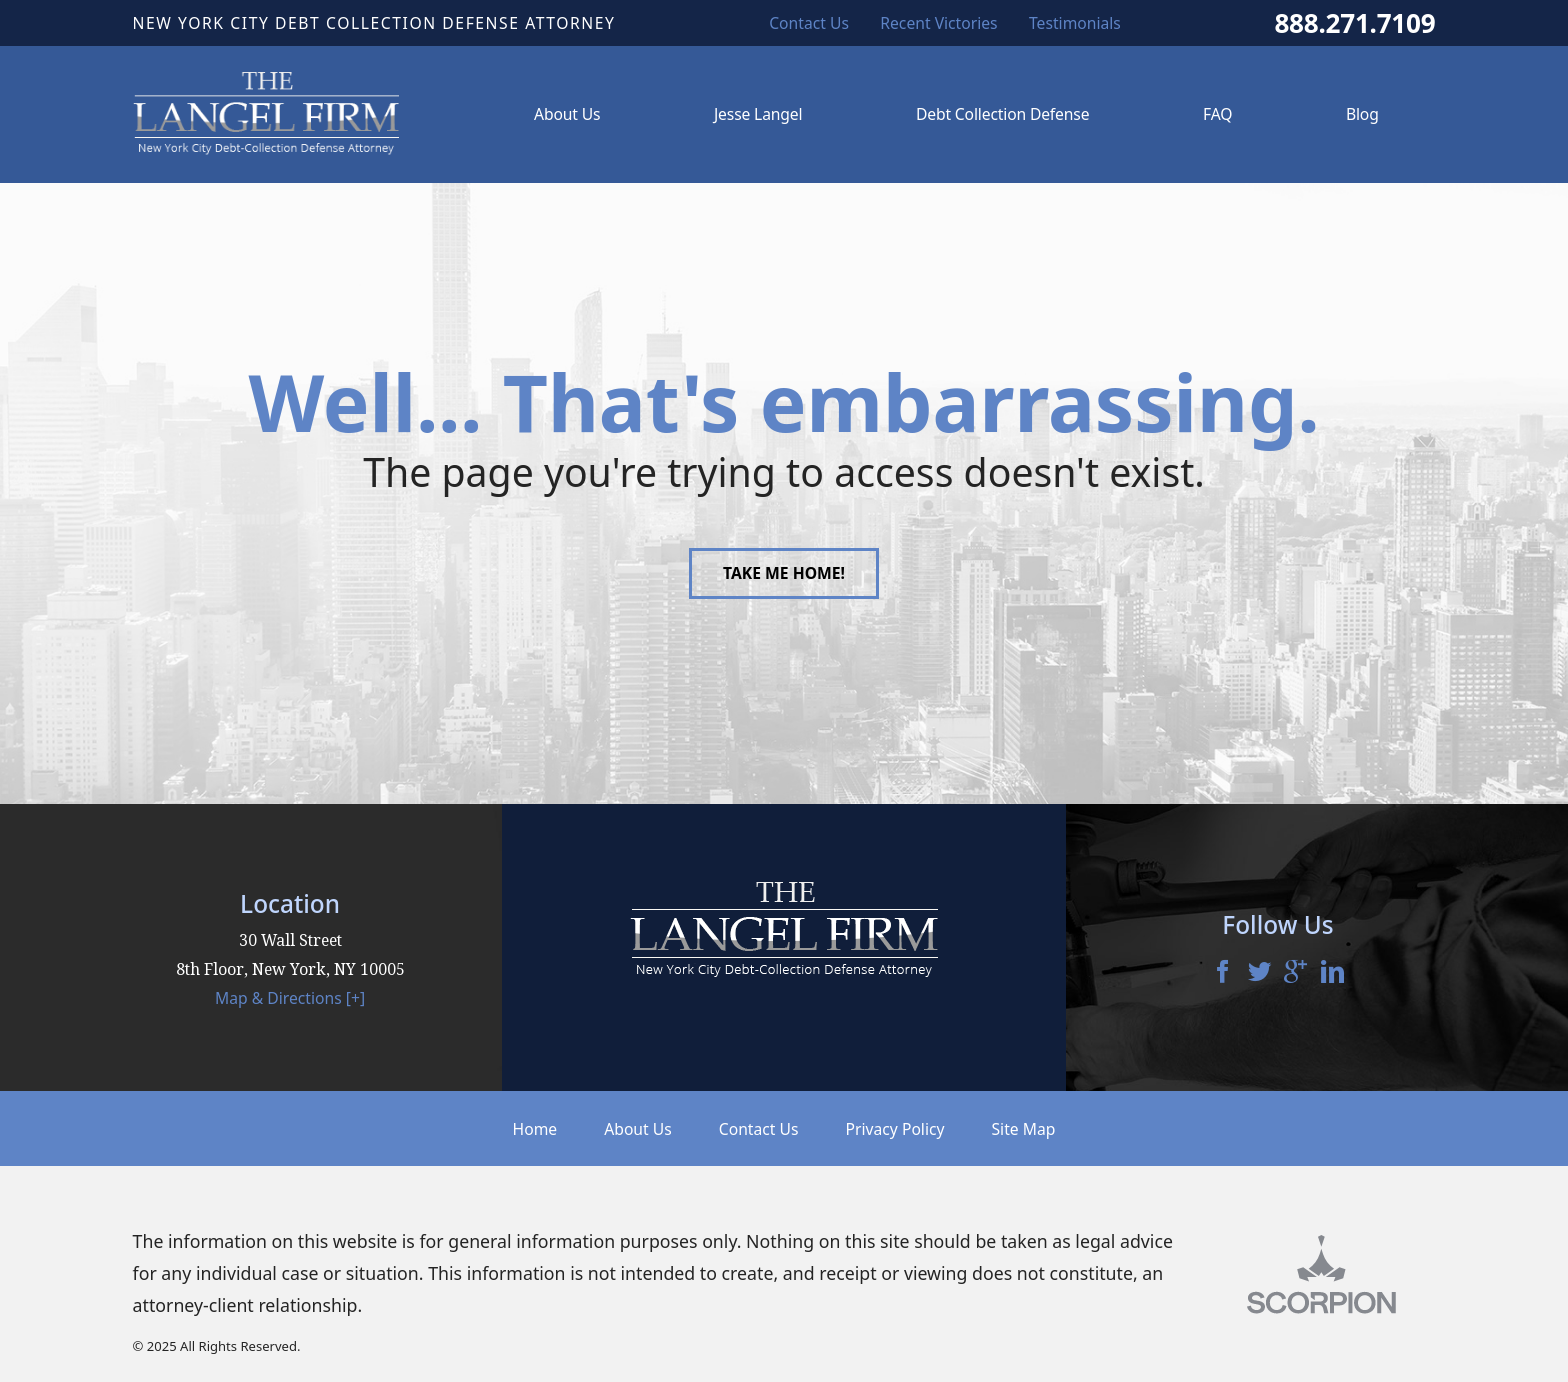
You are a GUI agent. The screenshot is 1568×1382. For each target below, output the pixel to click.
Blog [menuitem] (1362, 114)
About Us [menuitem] (567, 114)
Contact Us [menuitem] (809, 23)
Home (535, 1129)
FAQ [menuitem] (1217, 114)
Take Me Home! (784, 573)
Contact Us (759, 1129)
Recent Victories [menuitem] (938, 23)
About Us (638, 1129)
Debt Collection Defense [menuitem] (1002, 114)
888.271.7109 (1354, 23)
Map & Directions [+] (290, 998)
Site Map (1024, 1129)
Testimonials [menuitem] (1075, 23)
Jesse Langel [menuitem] (758, 114)
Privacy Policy (895, 1129)
